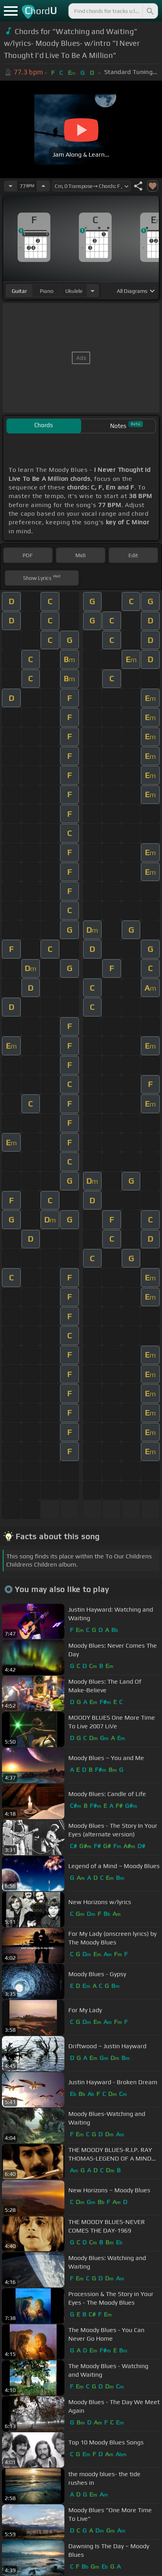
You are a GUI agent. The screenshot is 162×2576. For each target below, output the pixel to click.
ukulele (73, 291)
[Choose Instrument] (92, 291)
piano (46, 291)
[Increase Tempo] (43, 186)
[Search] (149, 11)
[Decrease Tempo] (10, 186)
